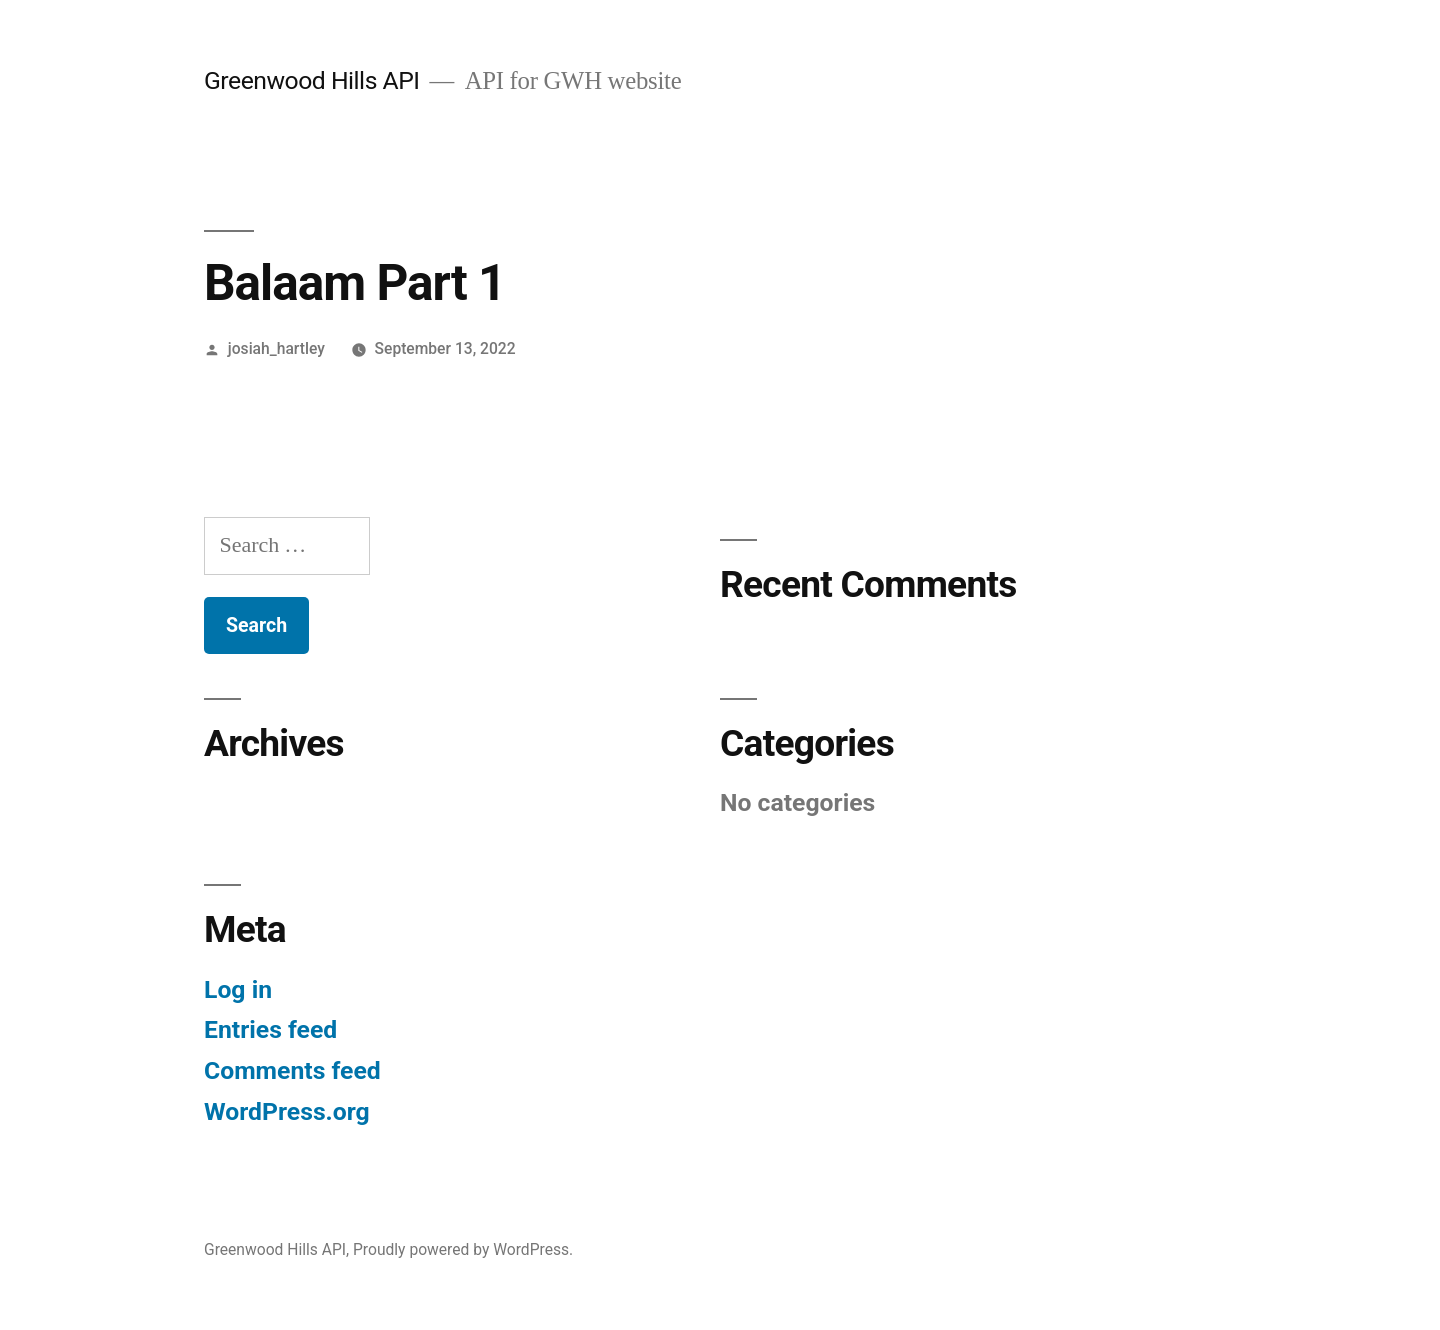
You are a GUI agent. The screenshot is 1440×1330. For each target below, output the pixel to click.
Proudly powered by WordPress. (463, 1249)
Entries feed (270, 1029)
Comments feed (292, 1070)
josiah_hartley (276, 348)
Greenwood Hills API (312, 80)
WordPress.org (287, 1111)
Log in (238, 989)
